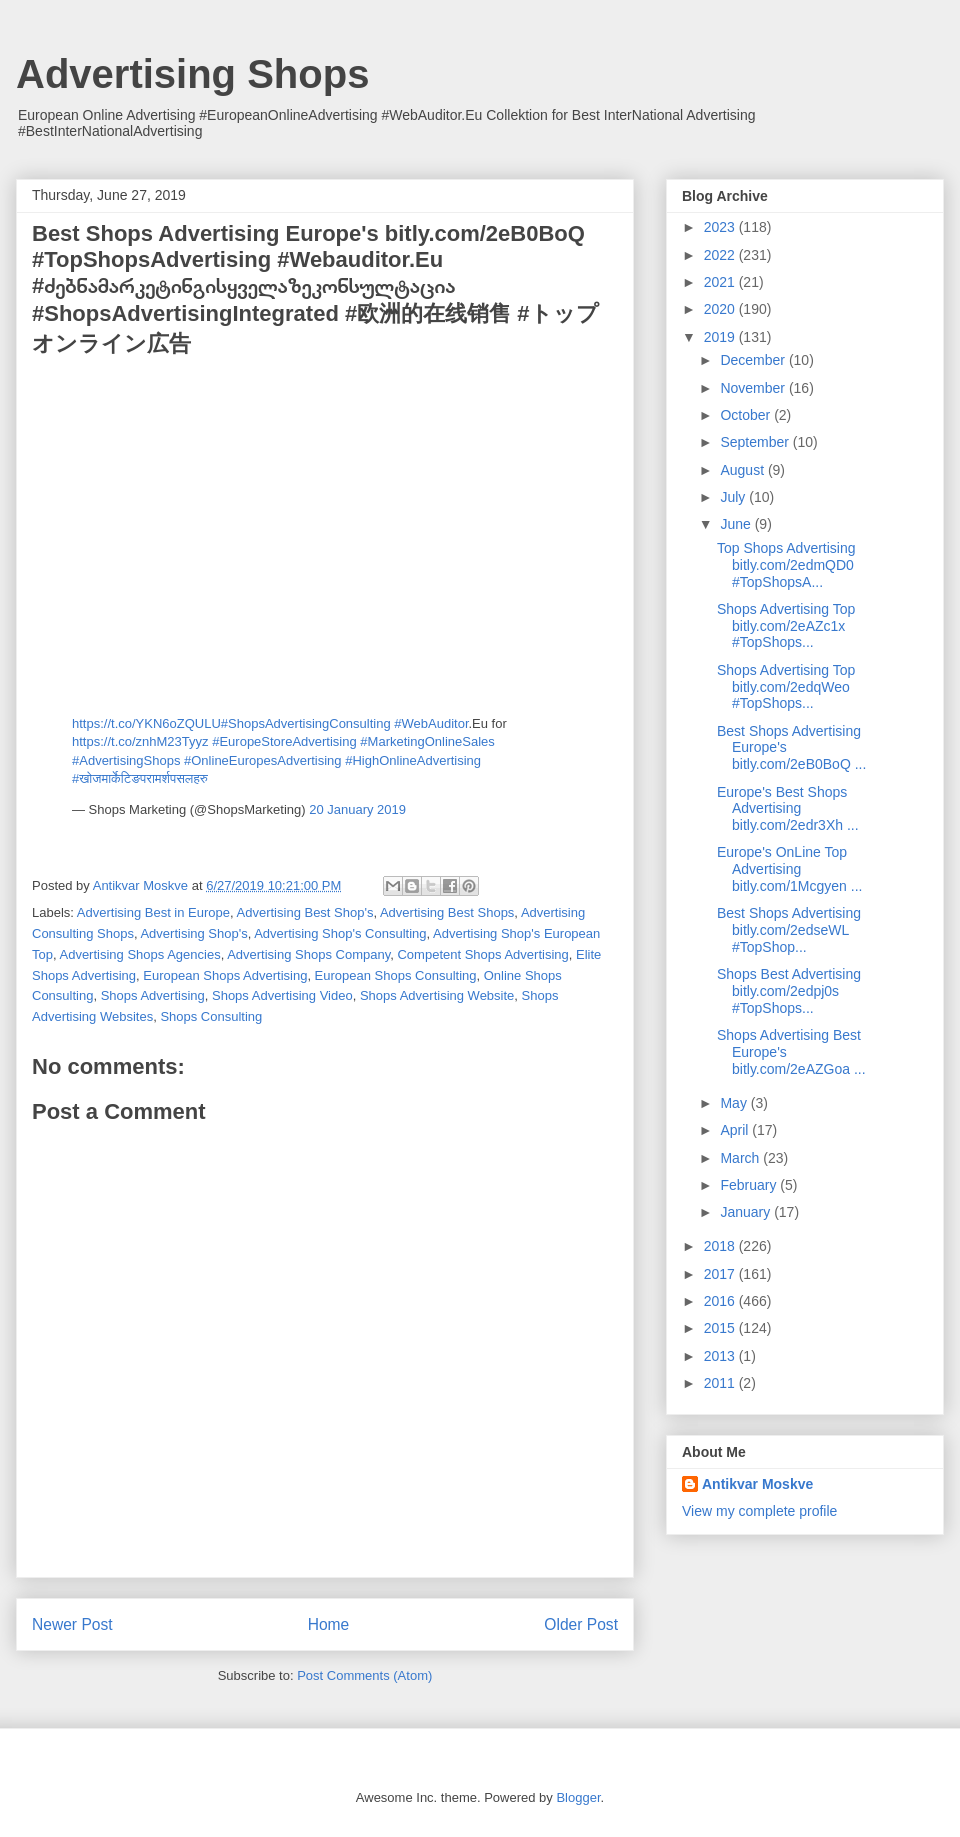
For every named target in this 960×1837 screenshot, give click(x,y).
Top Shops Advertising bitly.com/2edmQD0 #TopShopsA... (786, 565)
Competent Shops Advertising (482, 954)
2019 (721, 337)
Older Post (581, 1624)
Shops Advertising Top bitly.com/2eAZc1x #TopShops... (786, 626)
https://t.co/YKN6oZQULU (146, 723)
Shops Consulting (211, 1016)
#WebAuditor (431, 723)
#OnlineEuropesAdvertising (263, 760)
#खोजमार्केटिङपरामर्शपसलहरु (140, 778)
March (741, 1158)
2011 (721, 1383)
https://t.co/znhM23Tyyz (140, 741)
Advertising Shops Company (308, 954)
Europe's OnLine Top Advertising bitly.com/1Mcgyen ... (789, 869)
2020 (721, 309)
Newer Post (72, 1624)
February (750, 1185)
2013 (721, 1356)
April (736, 1130)
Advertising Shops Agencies (139, 954)
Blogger (578, 1797)
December (754, 360)
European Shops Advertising (225, 975)
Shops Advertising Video (282, 995)
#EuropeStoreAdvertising (284, 741)
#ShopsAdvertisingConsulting (306, 723)
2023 (721, 227)
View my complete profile (759, 1511)
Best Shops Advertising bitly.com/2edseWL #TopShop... (789, 930)
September (756, 442)
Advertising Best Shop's (305, 912)
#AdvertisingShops (126, 760)
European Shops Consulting (396, 975)
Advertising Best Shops (447, 912)
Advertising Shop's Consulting (340, 933)
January (747, 1212)
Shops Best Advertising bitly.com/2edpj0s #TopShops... (789, 991)
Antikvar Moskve (757, 1484)
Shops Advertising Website (437, 995)
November (754, 388)
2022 (721, 255)
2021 (721, 282)
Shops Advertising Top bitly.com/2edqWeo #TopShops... (786, 687)
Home (329, 1624)
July (734, 497)
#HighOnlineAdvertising (413, 760)
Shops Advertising (153, 995)
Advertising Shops (192, 74)
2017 (721, 1274)
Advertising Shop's (193, 933)
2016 (721, 1301)
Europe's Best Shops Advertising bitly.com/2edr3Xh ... (788, 809)
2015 (721, 1328)
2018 (721, 1246)
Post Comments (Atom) (364, 1675)
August (743, 470)
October (747, 415)
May (735, 1103)
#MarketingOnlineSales (427, 741)
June (737, 524)
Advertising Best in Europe (153, 912)
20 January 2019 (357, 809)
